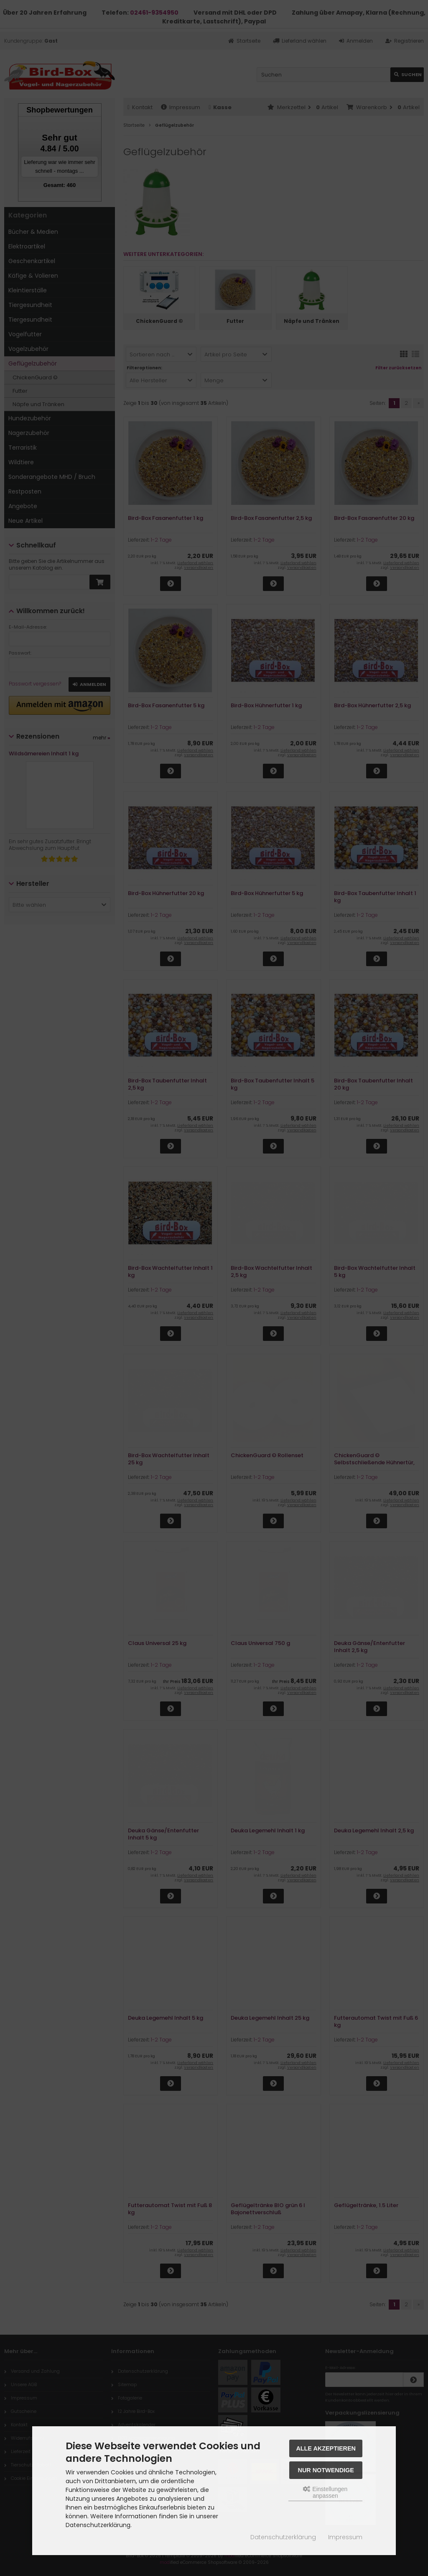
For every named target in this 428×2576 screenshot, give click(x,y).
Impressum (345, 2537)
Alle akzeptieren (326, 2448)
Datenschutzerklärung (283, 2537)
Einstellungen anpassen (325, 2492)
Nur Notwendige (326, 2470)
